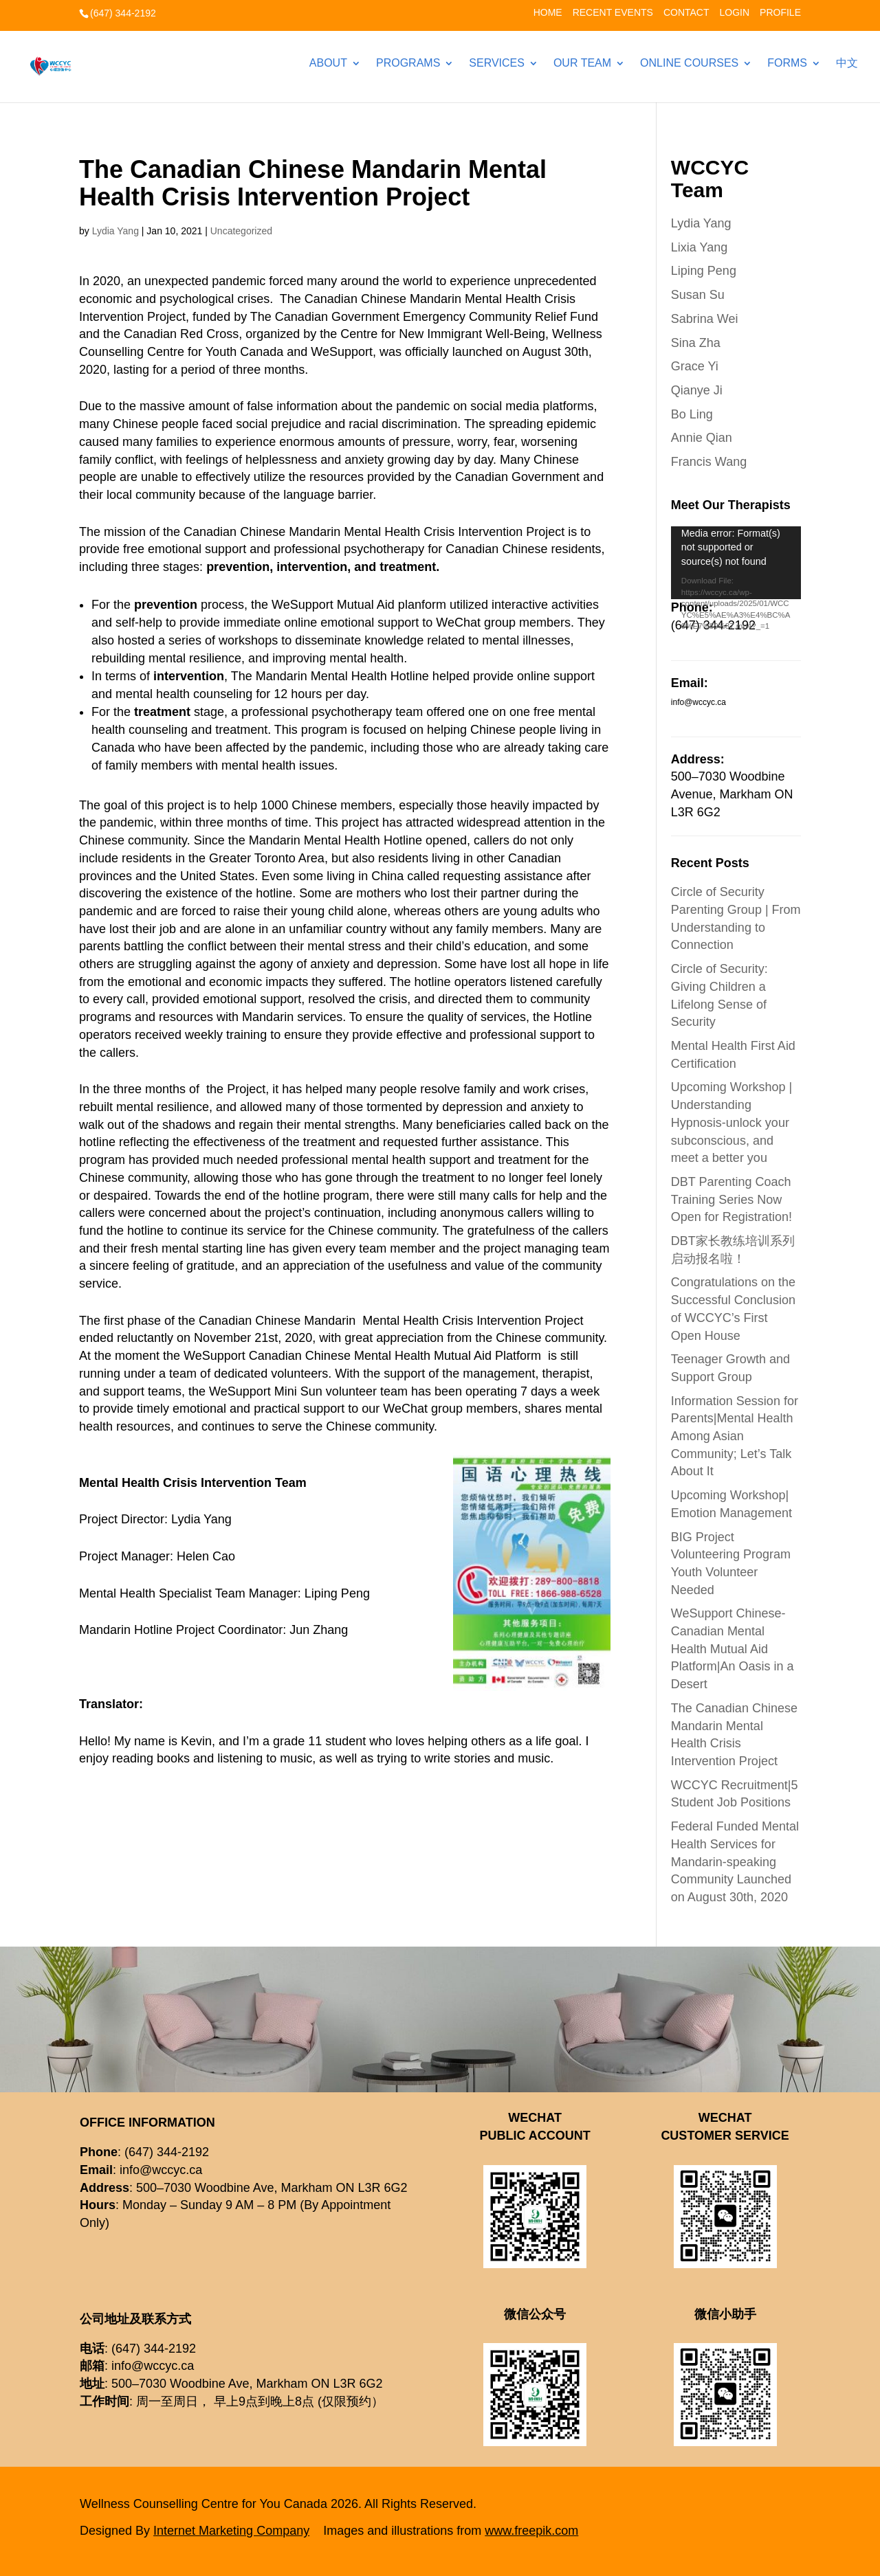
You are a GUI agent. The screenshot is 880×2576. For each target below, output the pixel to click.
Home (548, 13)
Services (497, 63)
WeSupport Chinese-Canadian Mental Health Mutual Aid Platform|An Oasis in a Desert (732, 1648)
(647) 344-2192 (123, 13)
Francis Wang (709, 462)
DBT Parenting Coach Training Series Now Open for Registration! (731, 1199)
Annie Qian (701, 438)
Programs (408, 63)
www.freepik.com (531, 2531)
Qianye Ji (697, 390)
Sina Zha (695, 343)
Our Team (582, 63)
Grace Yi (694, 366)
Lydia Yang (115, 230)
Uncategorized (241, 230)
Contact (686, 13)
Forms (787, 63)
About (328, 63)
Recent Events (613, 13)
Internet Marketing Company (231, 2531)
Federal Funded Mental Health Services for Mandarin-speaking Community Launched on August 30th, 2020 (735, 1861)
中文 (847, 63)
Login (735, 13)
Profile (780, 13)
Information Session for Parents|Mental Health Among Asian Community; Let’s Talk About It (734, 1436)
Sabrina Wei (704, 319)
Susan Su (698, 295)
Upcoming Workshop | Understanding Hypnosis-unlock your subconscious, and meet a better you (731, 1122)
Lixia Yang (699, 247)
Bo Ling (692, 414)
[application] (736, 562)
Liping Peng (703, 271)
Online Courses (689, 63)
